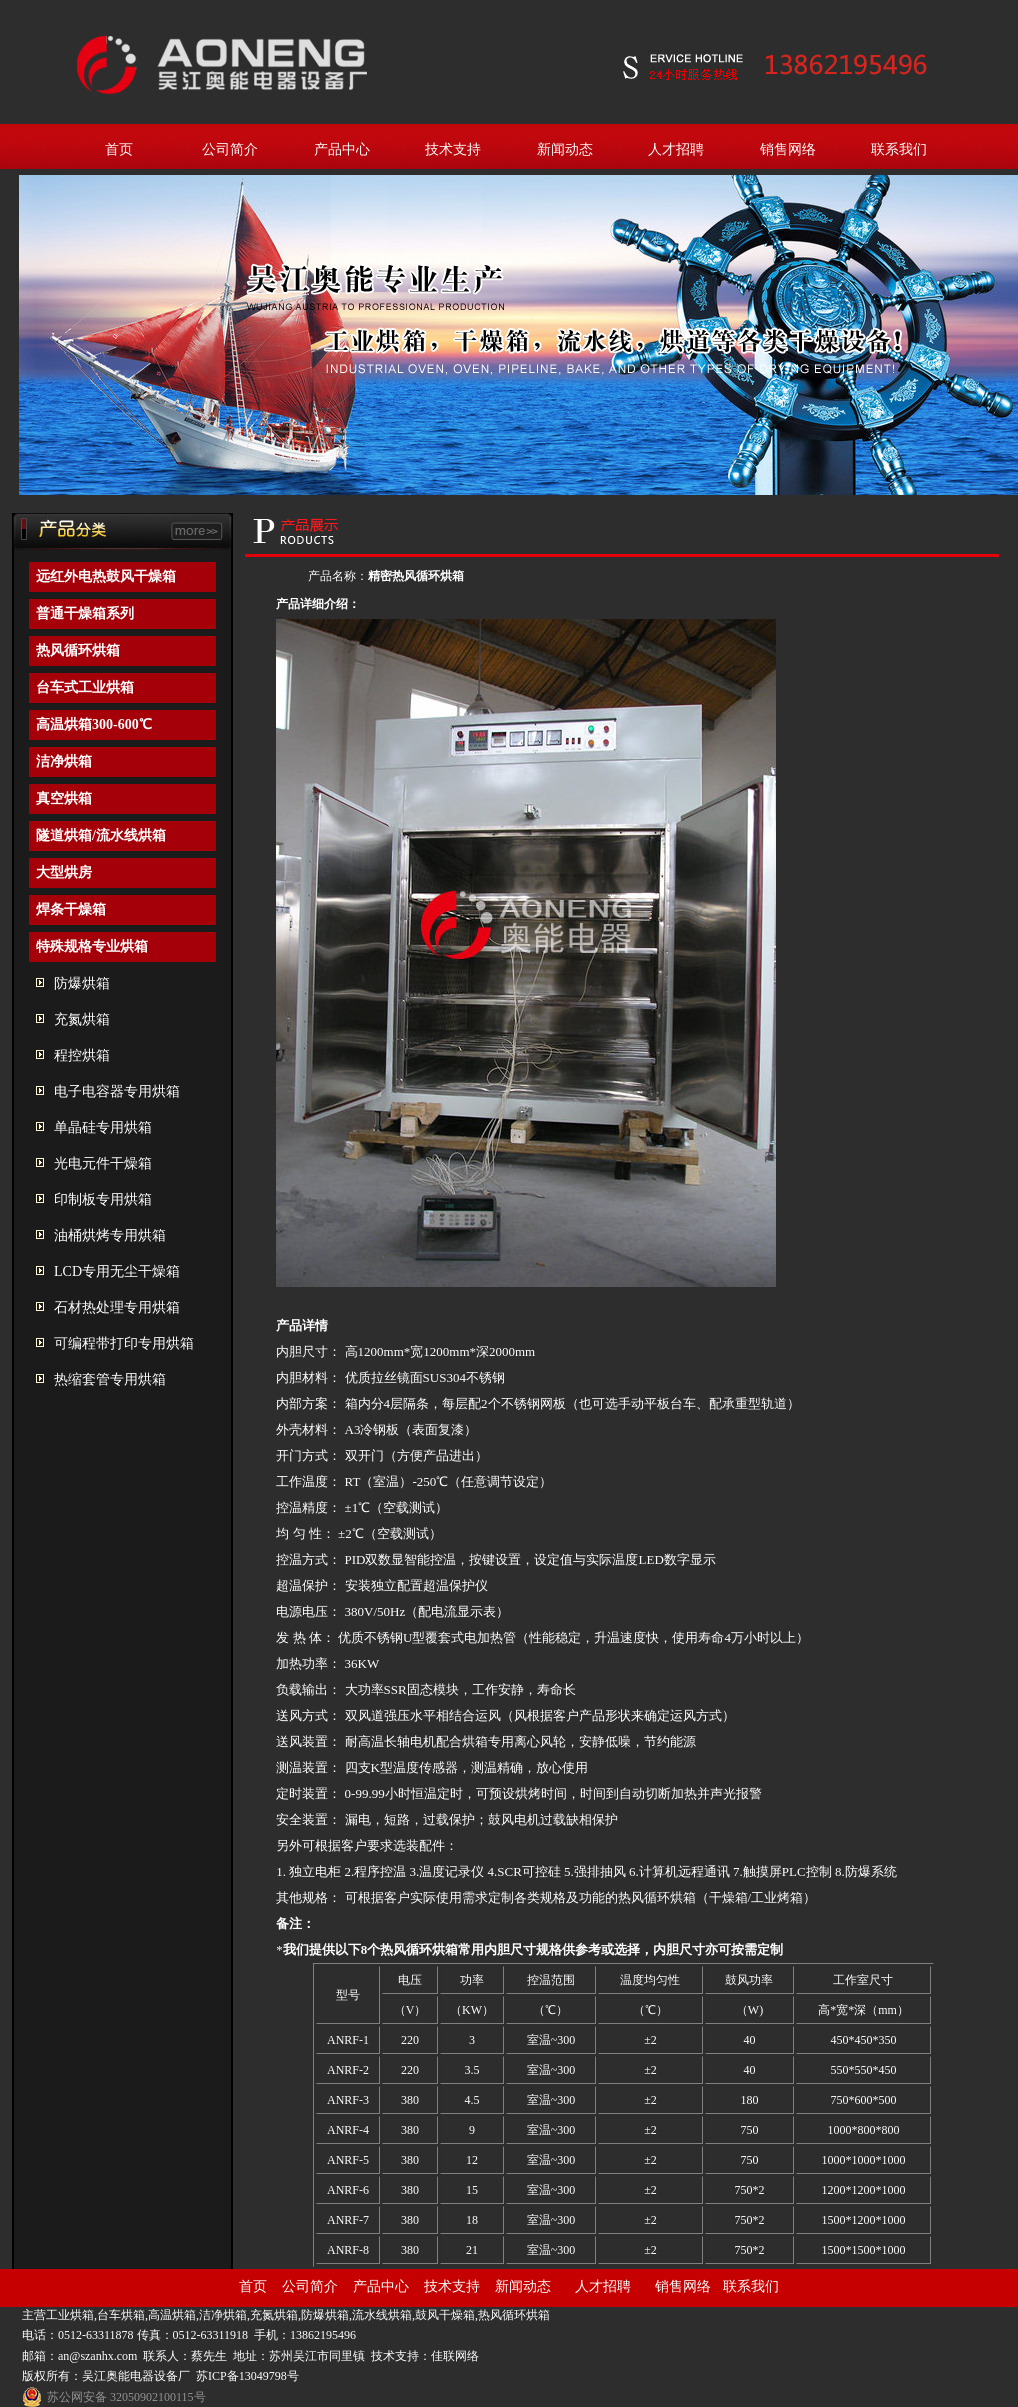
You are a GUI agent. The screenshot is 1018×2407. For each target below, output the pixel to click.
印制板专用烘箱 (103, 1199)
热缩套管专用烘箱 (110, 1379)
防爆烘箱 (82, 983)
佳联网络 (455, 2356)
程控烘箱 (82, 1055)
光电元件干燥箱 (103, 1163)
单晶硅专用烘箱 (103, 1127)
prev (42, 341)
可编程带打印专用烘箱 (124, 1343)
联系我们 (899, 149)
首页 (119, 149)
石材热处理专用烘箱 (117, 1307)
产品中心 (342, 149)
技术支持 (453, 149)
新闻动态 (565, 149)
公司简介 (230, 149)
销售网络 (788, 149)
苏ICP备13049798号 (247, 2376)
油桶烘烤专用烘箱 (110, 1235)
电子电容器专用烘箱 (117, 1091)
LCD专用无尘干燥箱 (117, 1271)
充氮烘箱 (82, 1019)
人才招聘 (676, 149)
